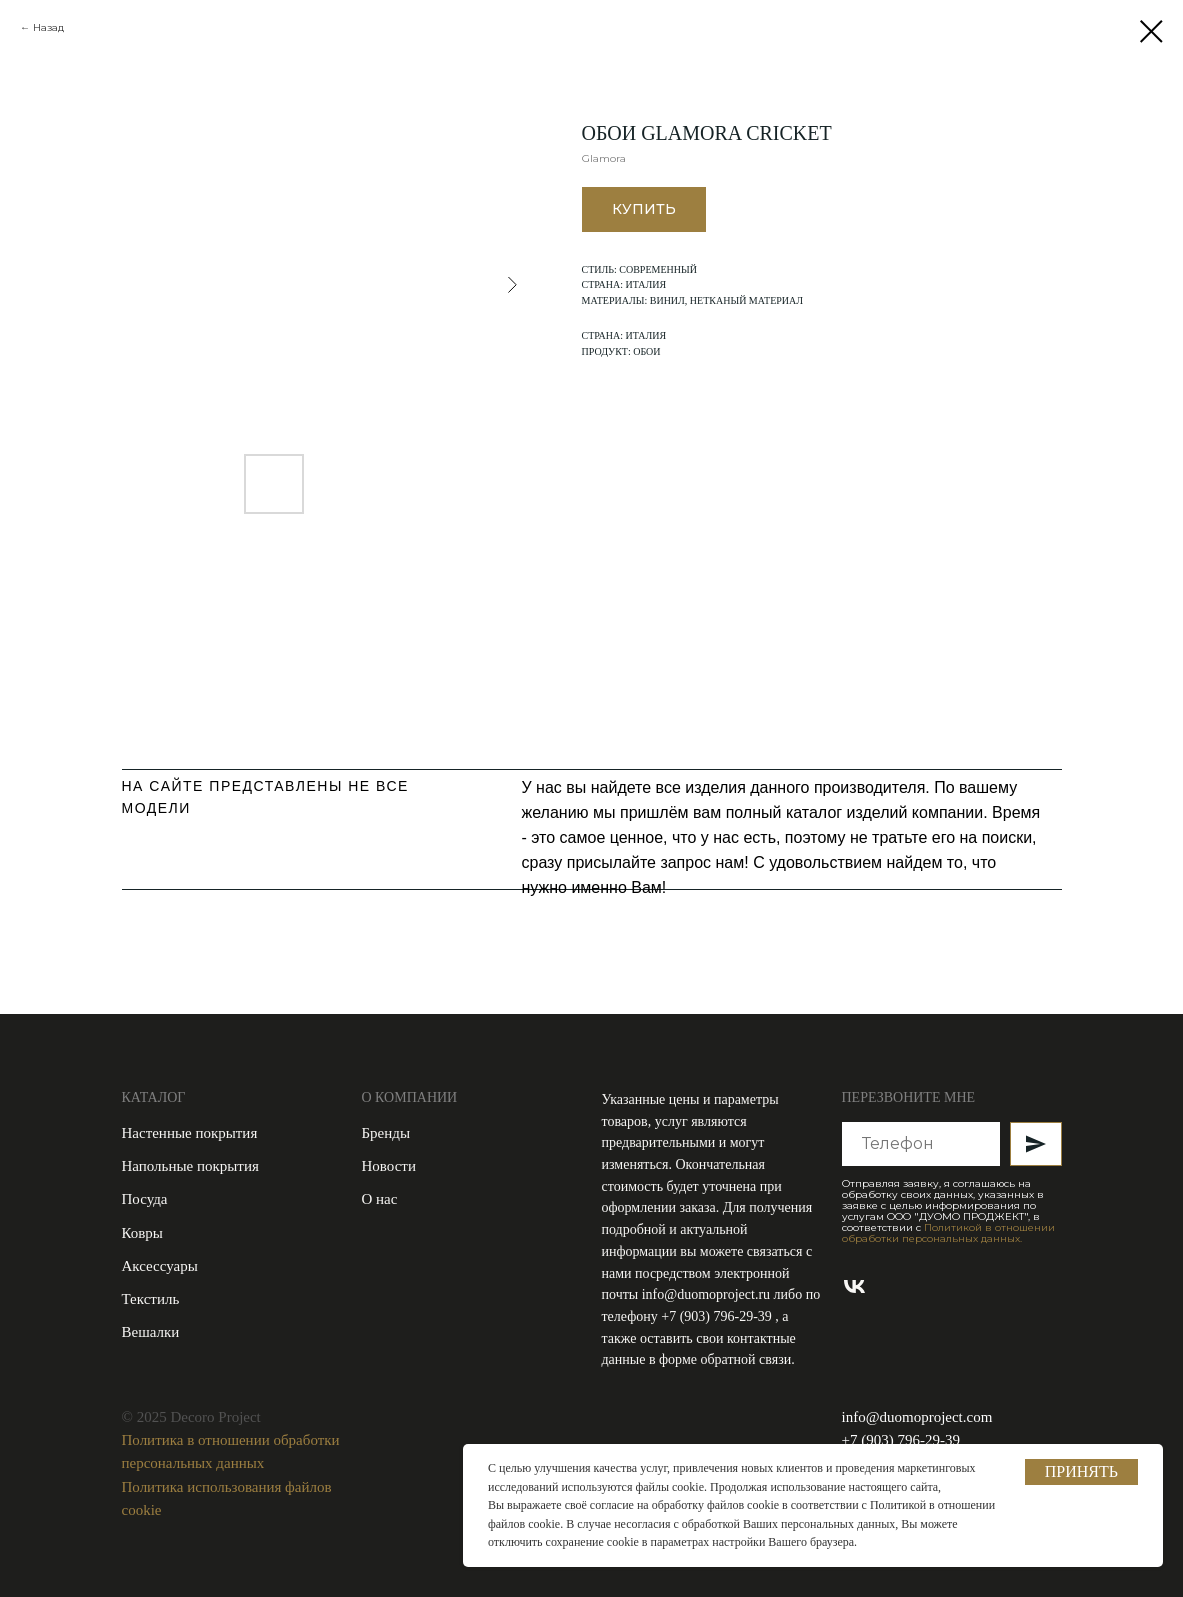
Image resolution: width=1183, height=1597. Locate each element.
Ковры (142, 1233)
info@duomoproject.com (917, 1417)
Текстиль (151, 1299)
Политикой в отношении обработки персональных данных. (948, 1233)
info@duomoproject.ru (706, 1294)
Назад (48, 27)
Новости (389, 1166)
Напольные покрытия (190, 1166)
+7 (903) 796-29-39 (718, 1316)
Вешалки (151, 1332)
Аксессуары (160, 1266)
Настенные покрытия (190, 1133)
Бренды (386, 1133)
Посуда (145, 1199)
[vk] (854, 1286)
